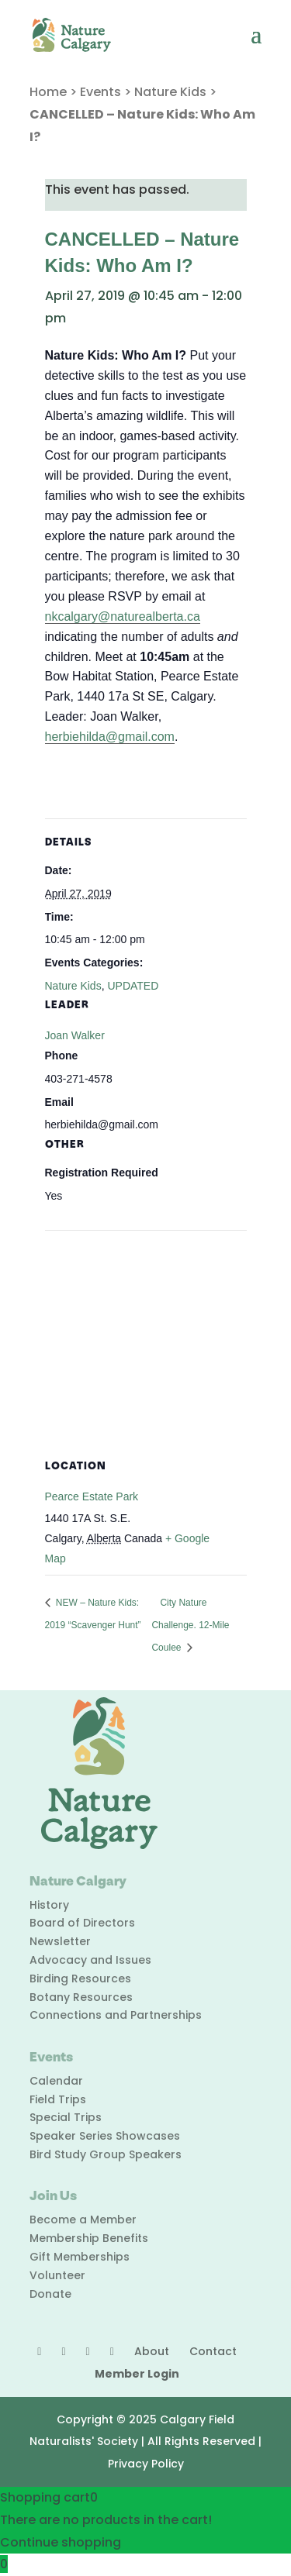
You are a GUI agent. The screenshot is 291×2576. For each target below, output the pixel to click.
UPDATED (132, 986)
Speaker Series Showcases (104, 2136)
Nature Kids (170, 92)
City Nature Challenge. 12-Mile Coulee (190, 1625)
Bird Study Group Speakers (105, 2154)
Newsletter (60, 1941)
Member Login (137, 2373)
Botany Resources (81, 1997)
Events (100, 92)
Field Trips (57, 2099)
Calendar (56, 2081)
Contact (213, 2351)
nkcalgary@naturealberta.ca (122, 616)
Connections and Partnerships (115, 2015)
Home (48, 92)
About (151, 2351)
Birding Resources (80, 1978)
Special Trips (65, 2117)
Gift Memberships (79, 2256)
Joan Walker (75, 1035)
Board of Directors (82, 1922)
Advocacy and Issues (90, 1960)
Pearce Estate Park (92, 1496)
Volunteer (57, 2275)
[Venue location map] (146, 1341)
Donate (50, 2294)
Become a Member (83, 2219)
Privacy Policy (146, 2463)
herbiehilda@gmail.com (110, 736)
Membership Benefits (88, 2238)
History (49, 1905)
